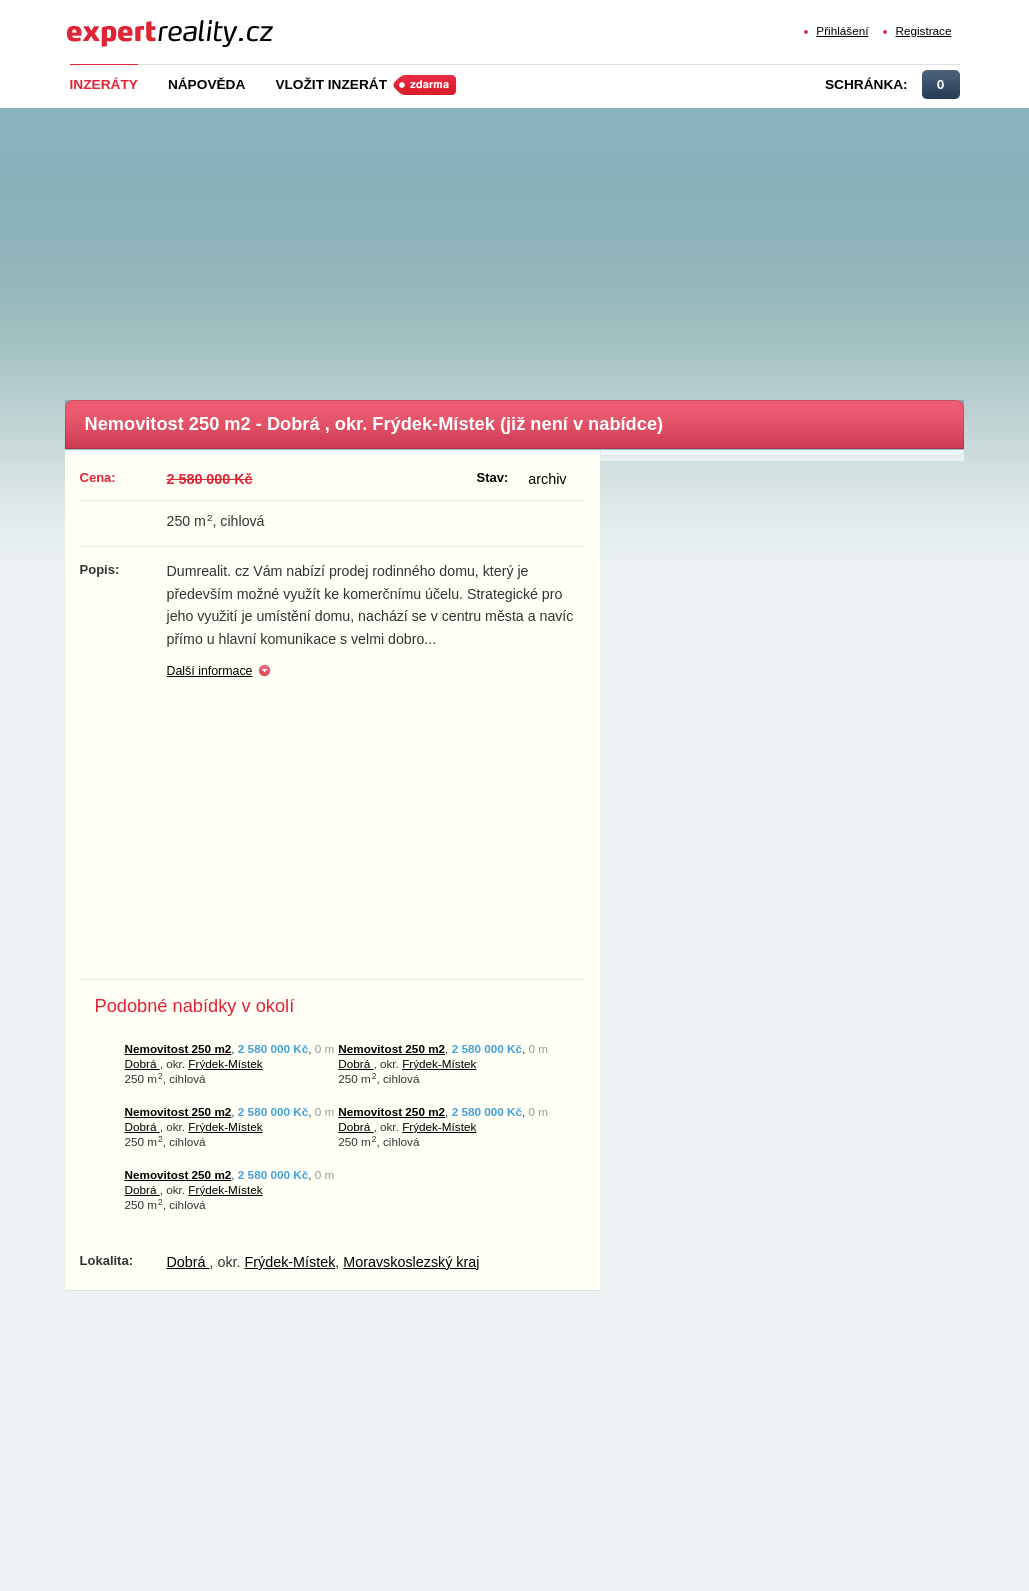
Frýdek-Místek (225, 1063)
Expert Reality (103, 21)
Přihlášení (842, 30)
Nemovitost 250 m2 (178, 1048)
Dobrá (142, 1063)
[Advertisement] (546, 248)
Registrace (923, 30)
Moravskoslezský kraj (411, 1262)
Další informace (210, 671)
